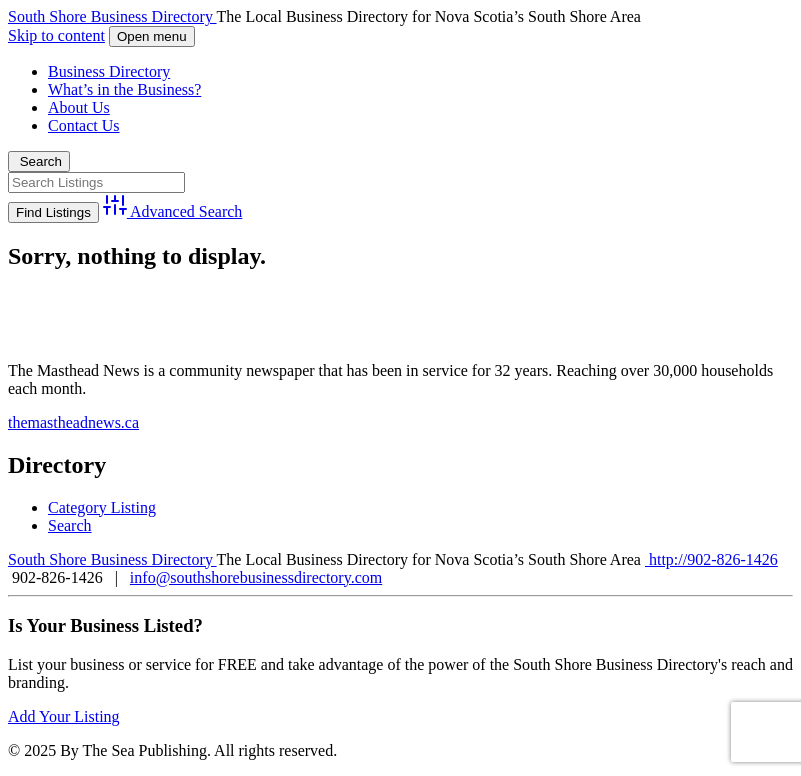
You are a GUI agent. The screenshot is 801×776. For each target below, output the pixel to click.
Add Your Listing (64, 716)
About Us (79, 107)
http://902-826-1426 (711, 559)
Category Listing (102, 507)
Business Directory (109, 71)
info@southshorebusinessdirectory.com (256, 577)
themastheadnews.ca (73, 422)
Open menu (152, 36)
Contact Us (84, 125)
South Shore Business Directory (112, 16)
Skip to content (56, 35)
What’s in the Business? (124, 89)
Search (39, 161)
